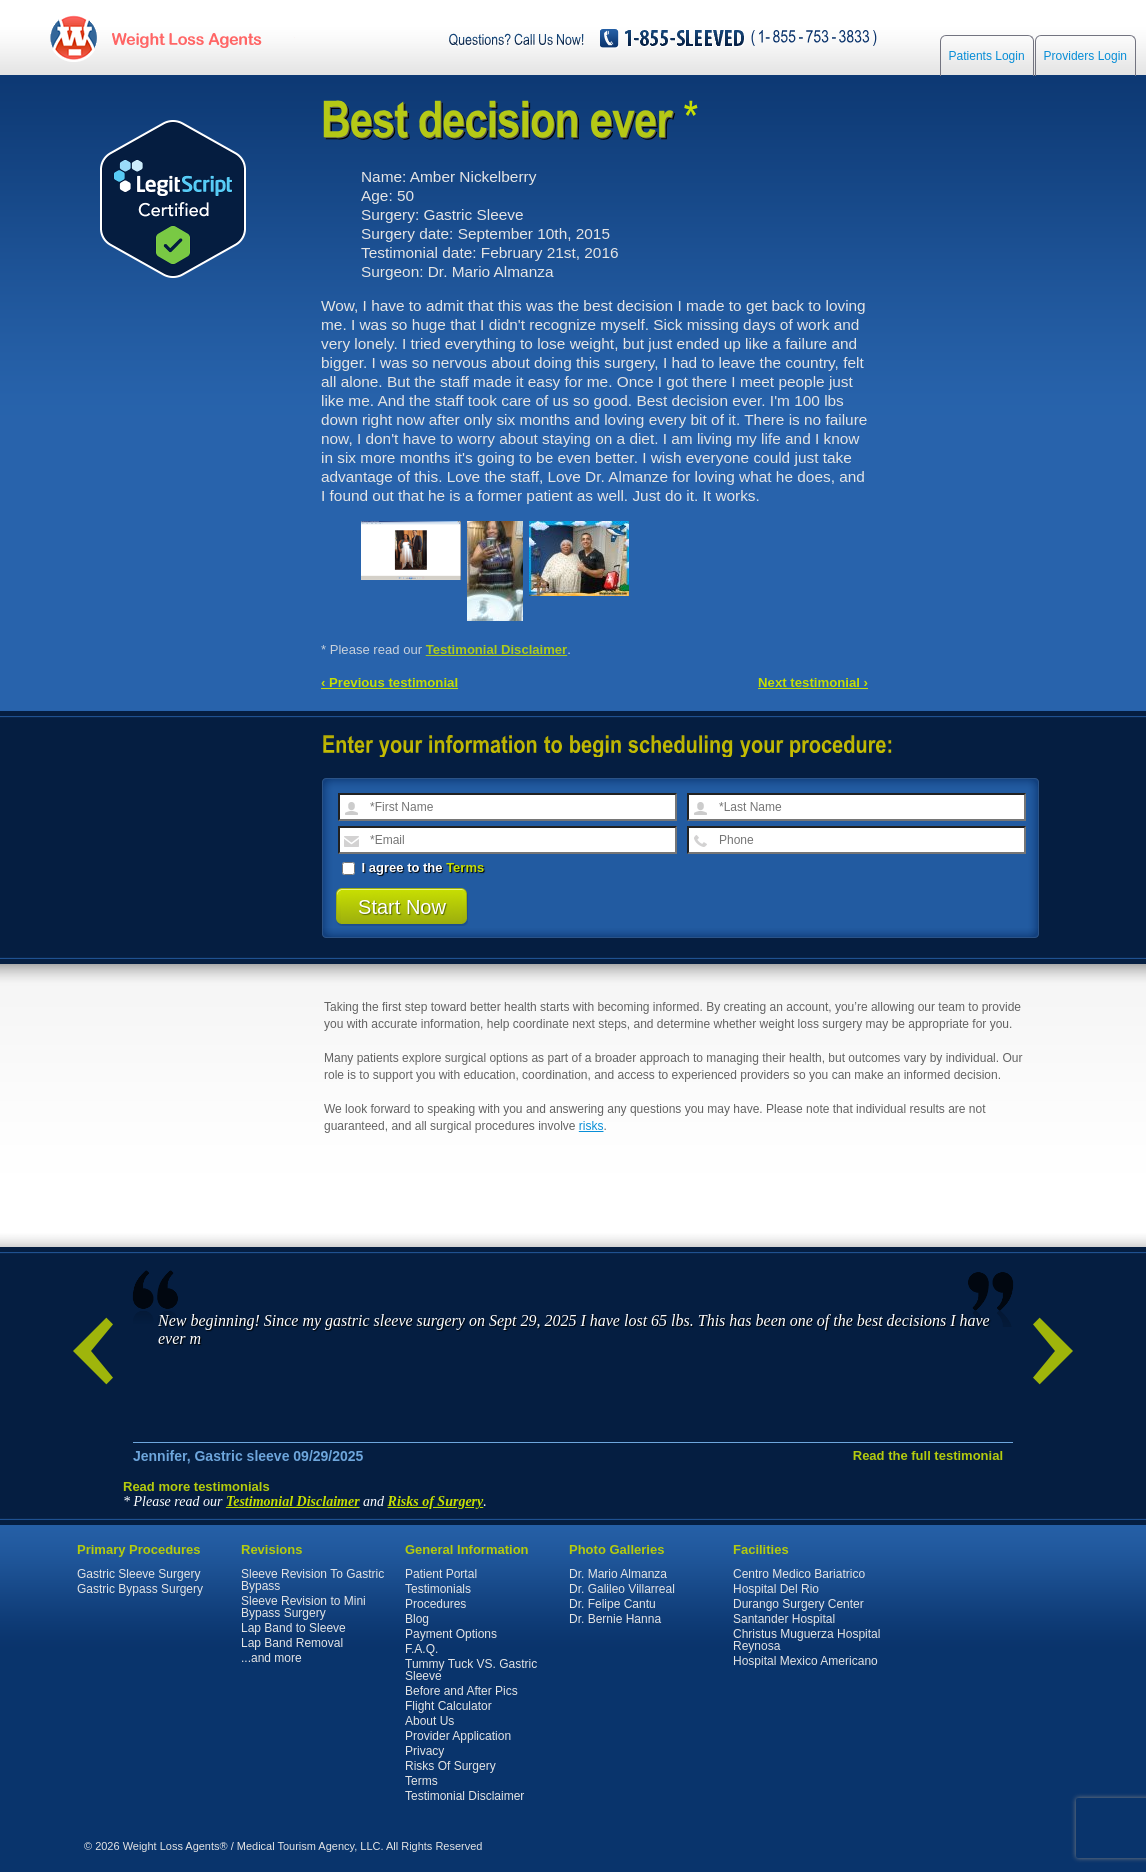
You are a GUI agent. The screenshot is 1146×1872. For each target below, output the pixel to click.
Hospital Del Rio (776, 1589)
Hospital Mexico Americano (805, 1661)
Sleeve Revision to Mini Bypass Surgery (303, 1607)
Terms (465, 867)
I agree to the (413, 867)
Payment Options (451, 1634)
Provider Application (458, 1736)
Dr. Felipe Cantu (612, 1604)
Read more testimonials (196, 1486)
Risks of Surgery (436, 1501)
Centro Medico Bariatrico (799, 1574)
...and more (271, 1658)
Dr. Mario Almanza (618, 1574)
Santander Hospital (784, 1619)
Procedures (435, 1604)
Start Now (402, 907)
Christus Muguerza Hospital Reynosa (806, 1640)
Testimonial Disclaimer (497, 649)
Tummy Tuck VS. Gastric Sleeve (471, 1670)
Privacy (424, 1751)
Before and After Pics (461, 1691)
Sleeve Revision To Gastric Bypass (312, 1580)
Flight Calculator (448, 1706)
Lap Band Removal (292, 1643)
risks (591, 1126)
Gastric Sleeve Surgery (138, 1574)
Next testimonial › (813, 682)
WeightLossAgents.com (190, 38)
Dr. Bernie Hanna (615, 1619)
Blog (417, 1619)
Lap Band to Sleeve (293, 1628)
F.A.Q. (421, 1649)
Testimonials (438, 1589)
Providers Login (1085, 62)
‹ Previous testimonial (389, 682)
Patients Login (987, 62)
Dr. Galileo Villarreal (622, 1589)
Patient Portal (441, 1574)
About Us (429, 1721)
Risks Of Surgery (450, 1766)
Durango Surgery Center (798, 1604)
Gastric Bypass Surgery (140, 1589)
